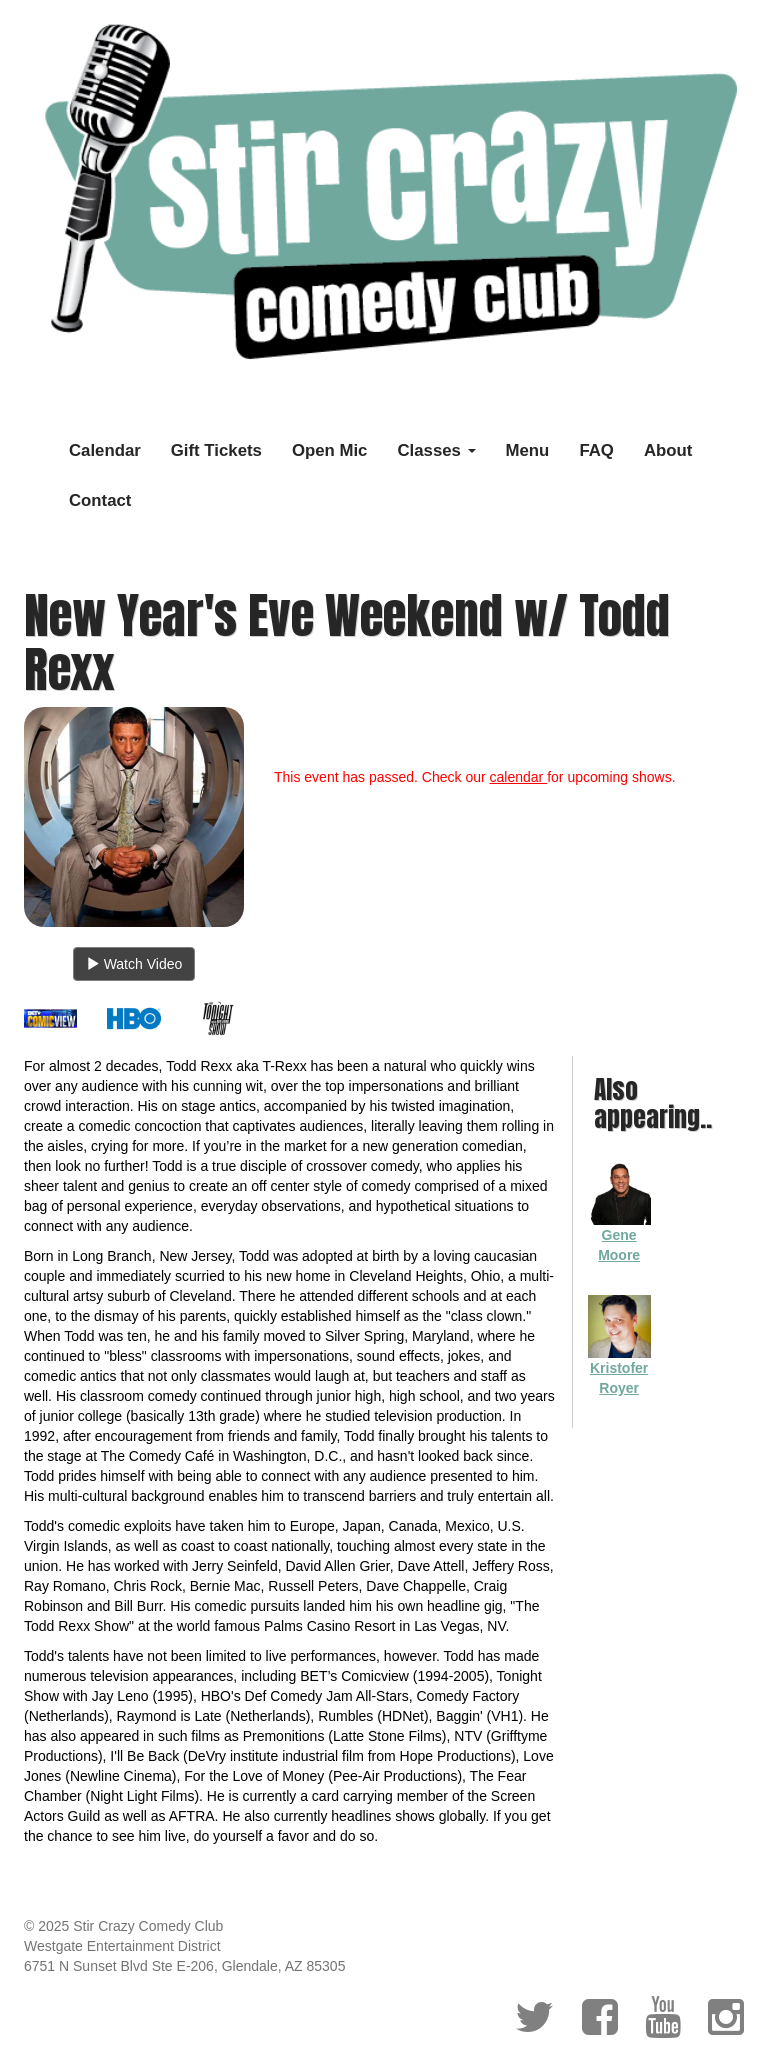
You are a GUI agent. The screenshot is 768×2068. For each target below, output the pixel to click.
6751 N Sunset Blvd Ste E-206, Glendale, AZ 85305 (184, 1966)
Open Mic (330, 450)
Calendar (105, 450)
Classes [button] (436, 450)
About (668, 450)
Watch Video (134, 964)
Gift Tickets (216, 450)
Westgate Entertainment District (122, 1946)
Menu (528, 450)
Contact (100, 500)
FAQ (596, 450)
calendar (519, 777)
